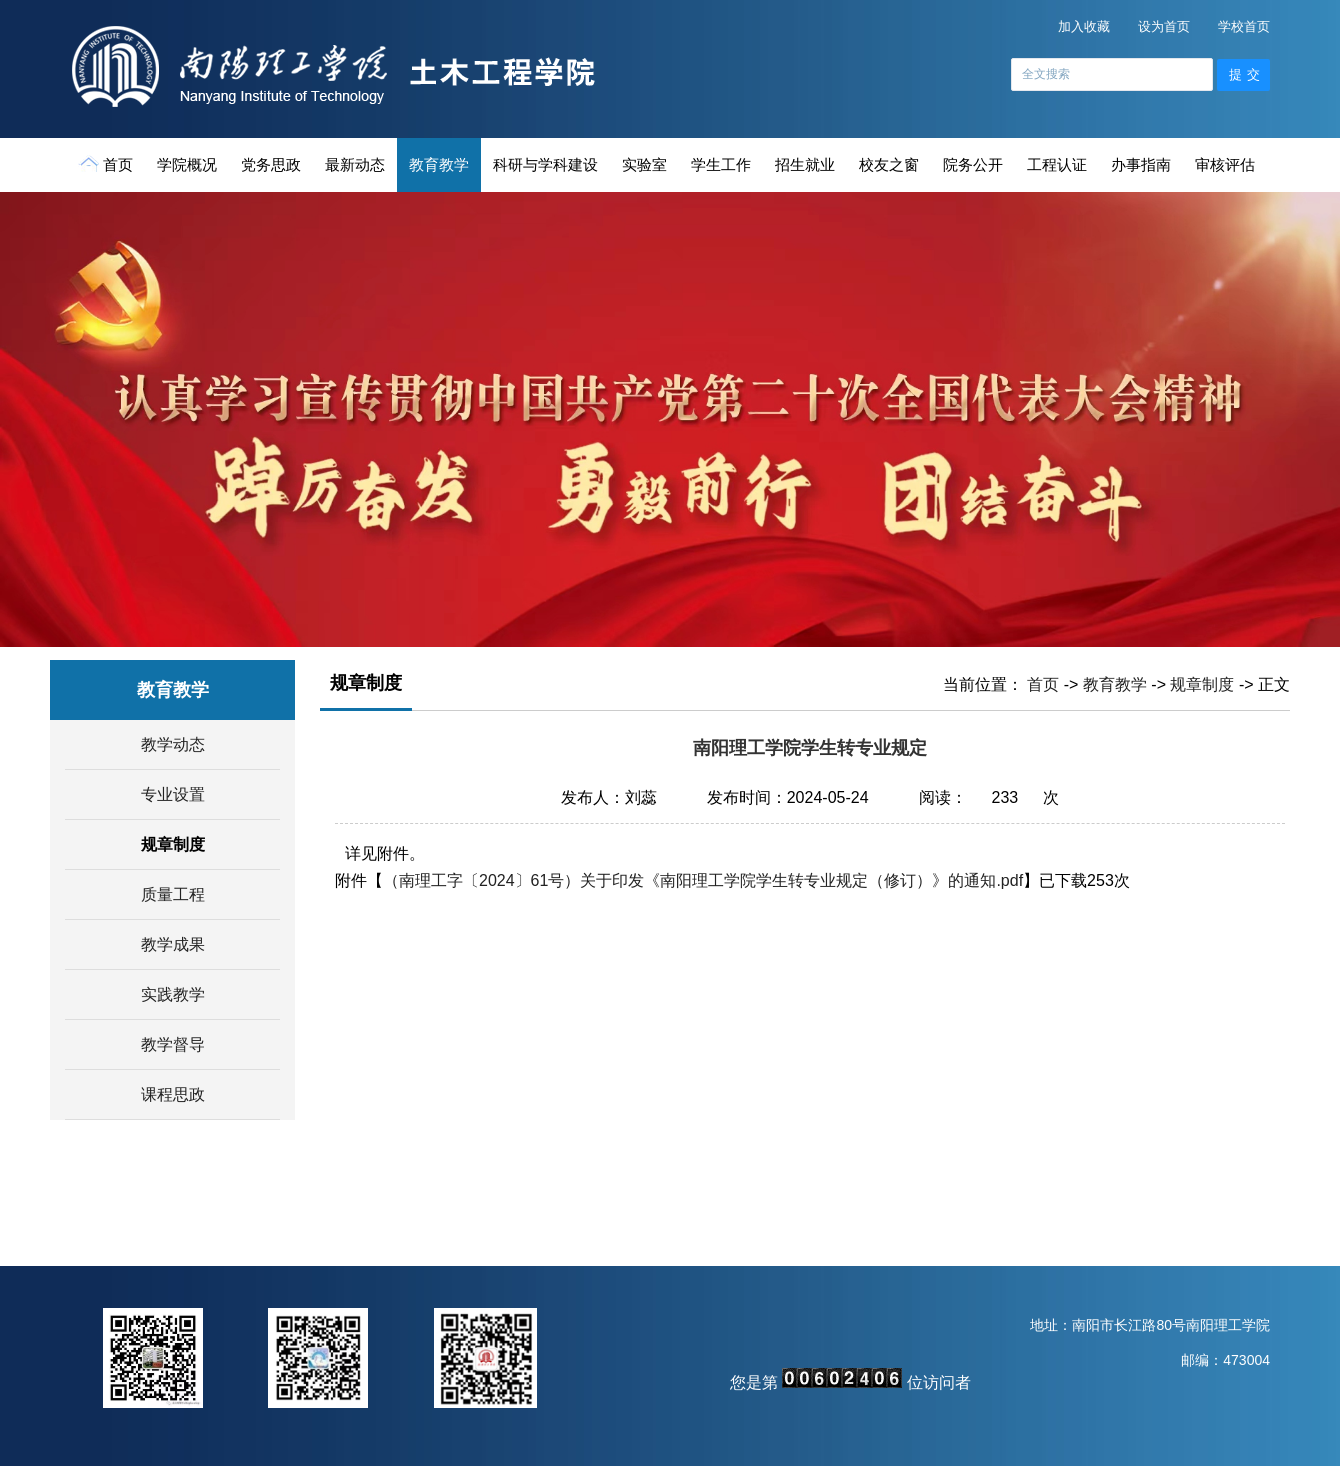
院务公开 (973, 164)
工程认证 (1057, 164)
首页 (107, 164)
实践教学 (173, 994)
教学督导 (173, 1044)
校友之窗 (889, 164)
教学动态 (173, 744)
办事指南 (1141, 164)
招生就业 (805, 164)
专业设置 (173, 794)
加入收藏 (1084, 26)
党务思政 (271, 164)
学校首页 (1244, 26)
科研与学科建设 (545, 164)
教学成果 (173, 944)
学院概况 (187, 164)
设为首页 (1164, 26)
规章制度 (173, 844)
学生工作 (721, 164)
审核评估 (1225, 164)
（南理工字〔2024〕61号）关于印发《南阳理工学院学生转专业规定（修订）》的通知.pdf (703, 880)
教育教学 (439, 164)
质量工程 (173, 894)
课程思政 (173, 1094)
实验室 (644, 164)
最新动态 (355, 164)
